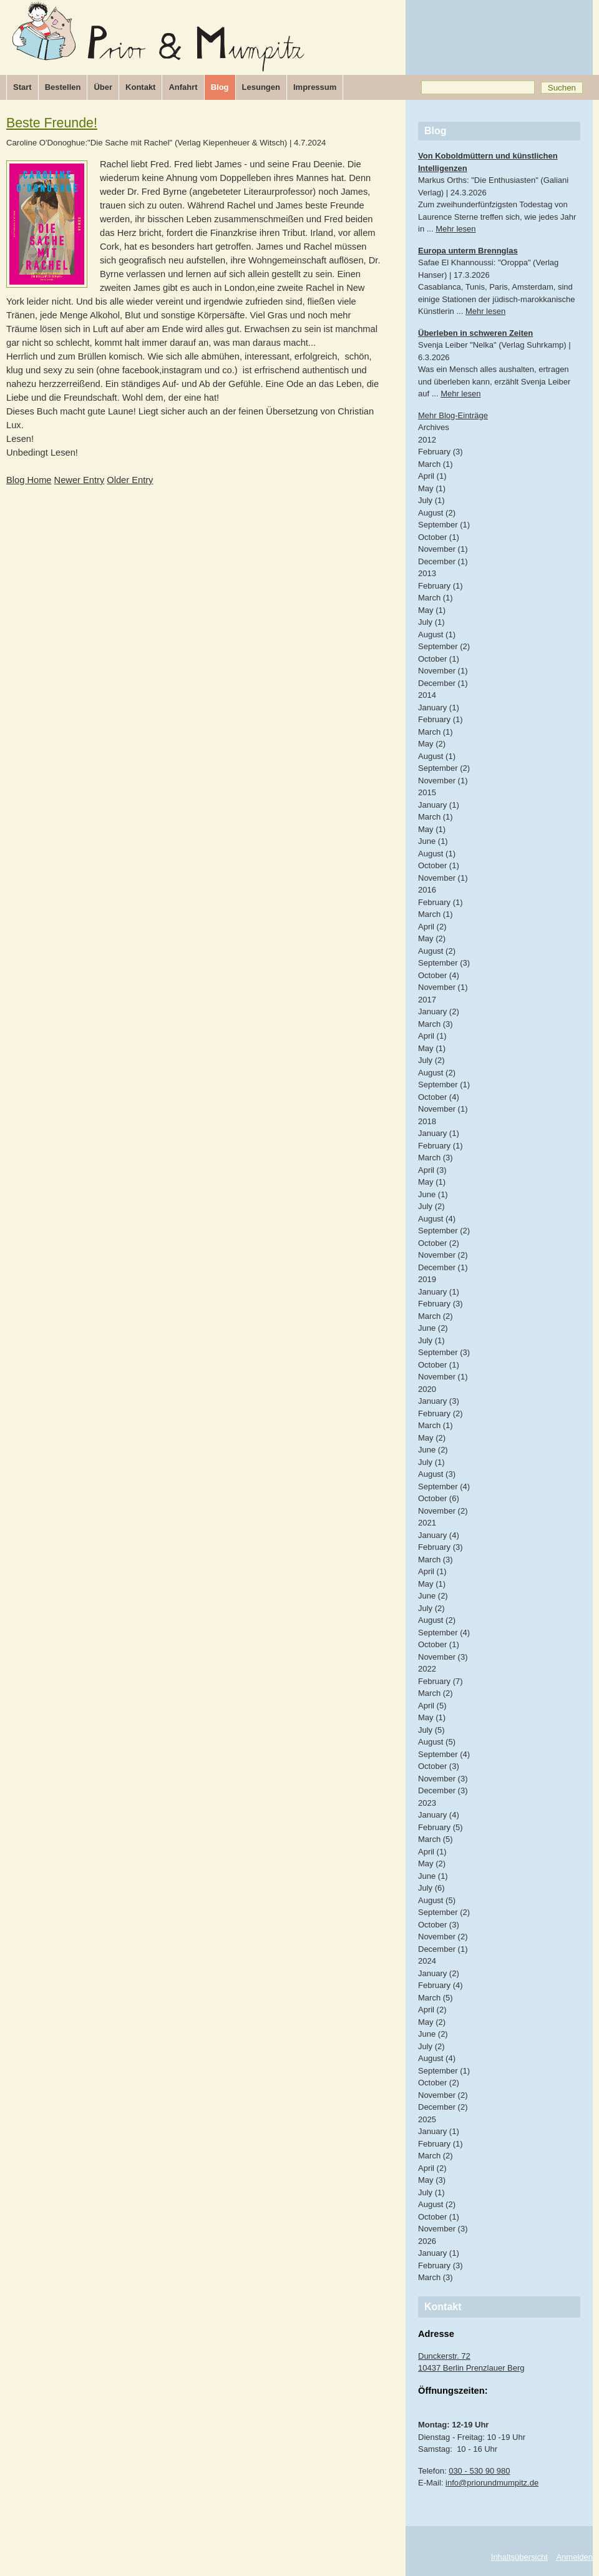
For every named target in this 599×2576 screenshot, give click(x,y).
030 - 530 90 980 (479, 2471)
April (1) (432, 476)
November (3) (442, 1657)
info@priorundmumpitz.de (492, 2482)
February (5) (440, 1827)
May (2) (432, 743)
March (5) (435, 1839)
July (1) (431, 500)
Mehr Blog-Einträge (453, 415)
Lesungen (261, 87)
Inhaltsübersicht (519, 2557)
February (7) (440, 1681)
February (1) (440, 585)
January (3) (438, 1401)
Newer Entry (79, 480)
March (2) (435, 1316)
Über (103, 87)
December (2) (442, 2107)
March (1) (435, 464)
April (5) (432, 1705)
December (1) (442, 561)
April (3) (432, 1170)
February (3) (440, 451)
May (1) (432, 488)
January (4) (438, 1535)
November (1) (442, 549)
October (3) (438, 1766)
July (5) (431, 1730)
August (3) (436, 1474)
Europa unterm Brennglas (468, 250)
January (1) (438, 707)
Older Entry (130, 480)
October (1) (438, 537)
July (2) (431, 1060)
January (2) (438, 1011)
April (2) (432, 926)
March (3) (435, 1024)
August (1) (436, 634)
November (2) (442, 1255)
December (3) (442, 1790)
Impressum (314, 87)
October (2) (438, 1243)
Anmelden (574, 2557)
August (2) (436, 512)
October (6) (438, 1498)
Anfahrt (182, 87)
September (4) (444, 1486)
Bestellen (63, 87)
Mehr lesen (455, 228)
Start (22, 87)
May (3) (432, 2180)
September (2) (444, 646)
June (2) (433, 1328)
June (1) (433, 841)
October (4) (438, 975)
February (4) (440, 1985)
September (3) (444, 962)
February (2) (440, 1413)
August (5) (436, 1741)
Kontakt (140, 87)
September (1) (444, 524)
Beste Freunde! (51, 122)
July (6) (431, 1888)
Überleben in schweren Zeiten (475, 333)
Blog (220, 87)
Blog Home (29, 480)
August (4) (436, 1218)
